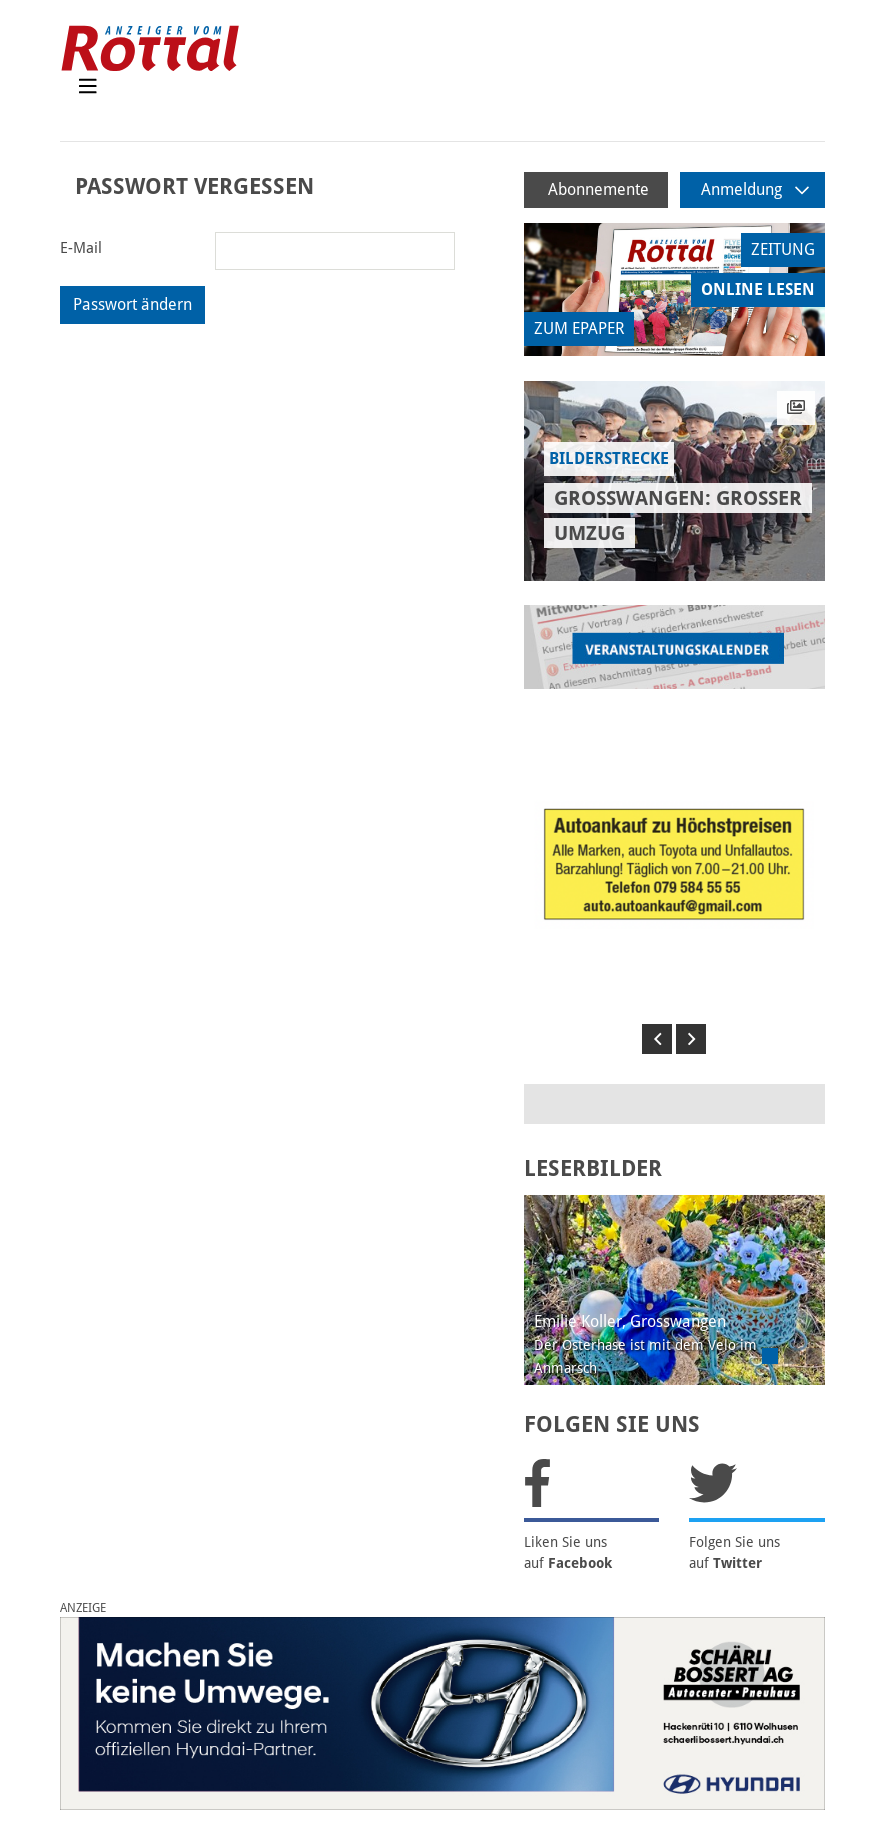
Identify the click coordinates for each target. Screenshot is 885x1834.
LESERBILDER (593, 1168)
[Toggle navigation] (88, 91)
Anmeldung (755, 189)
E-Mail (81, 248)
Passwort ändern (132, 304)
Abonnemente (598, 189)
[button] (657, 1039)
